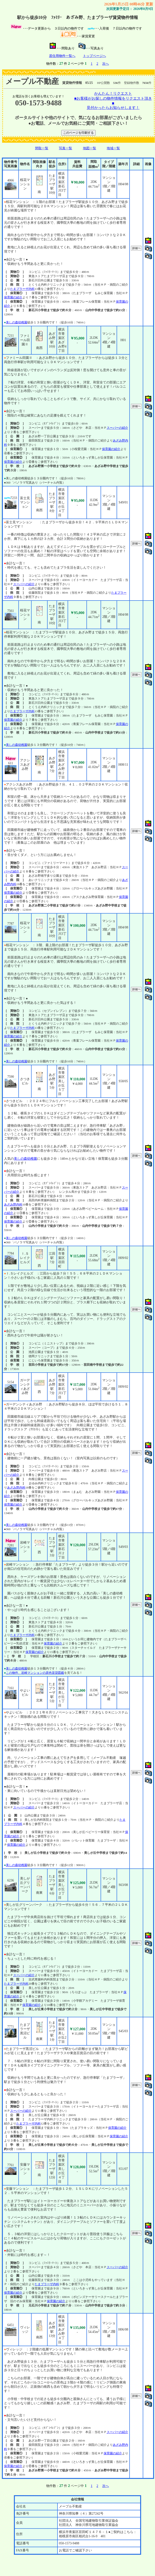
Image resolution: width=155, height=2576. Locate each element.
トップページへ (94, 56)
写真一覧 (65, 148)
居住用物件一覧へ (62, 56)
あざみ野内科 (13, 1204)
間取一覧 (41, 148)
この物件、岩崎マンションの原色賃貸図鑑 (35, 1672)
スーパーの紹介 (117, 427)
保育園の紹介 (13, 297)
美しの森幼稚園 (16, 322)
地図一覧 (89, 148)
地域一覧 (113, 148)
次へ (105, 63)
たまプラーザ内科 (22, 289)
